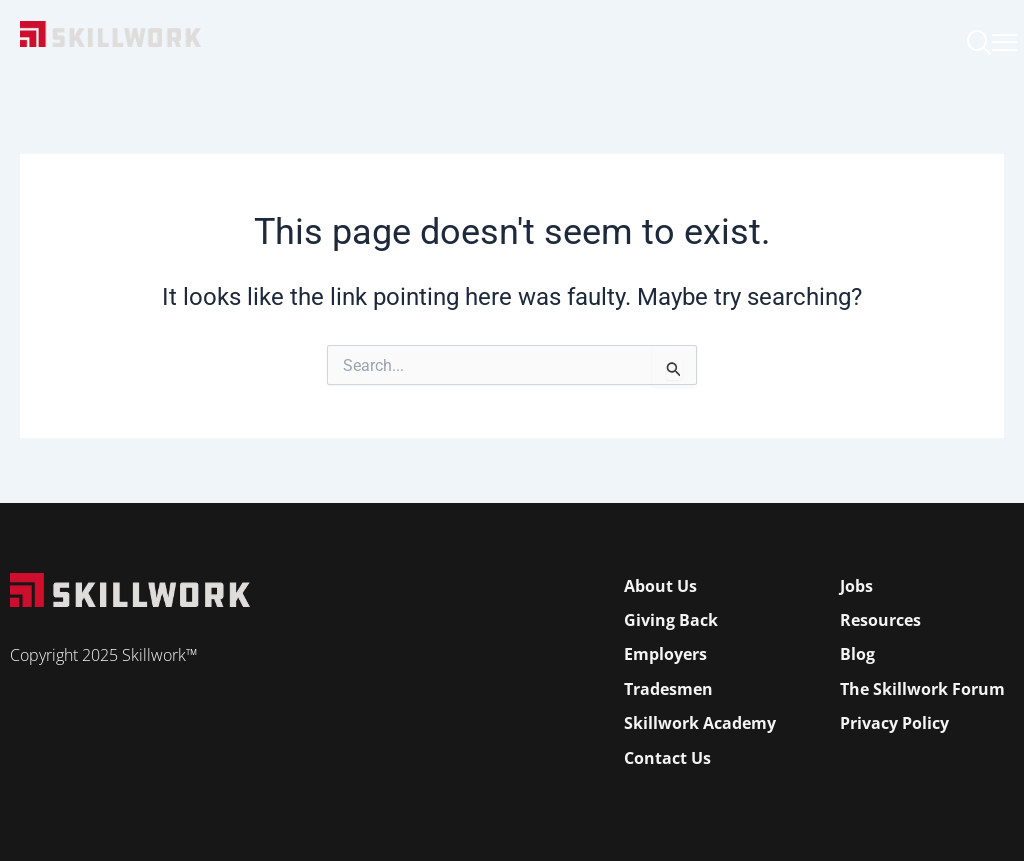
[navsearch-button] (979, 45)
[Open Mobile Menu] (1004, 37)
